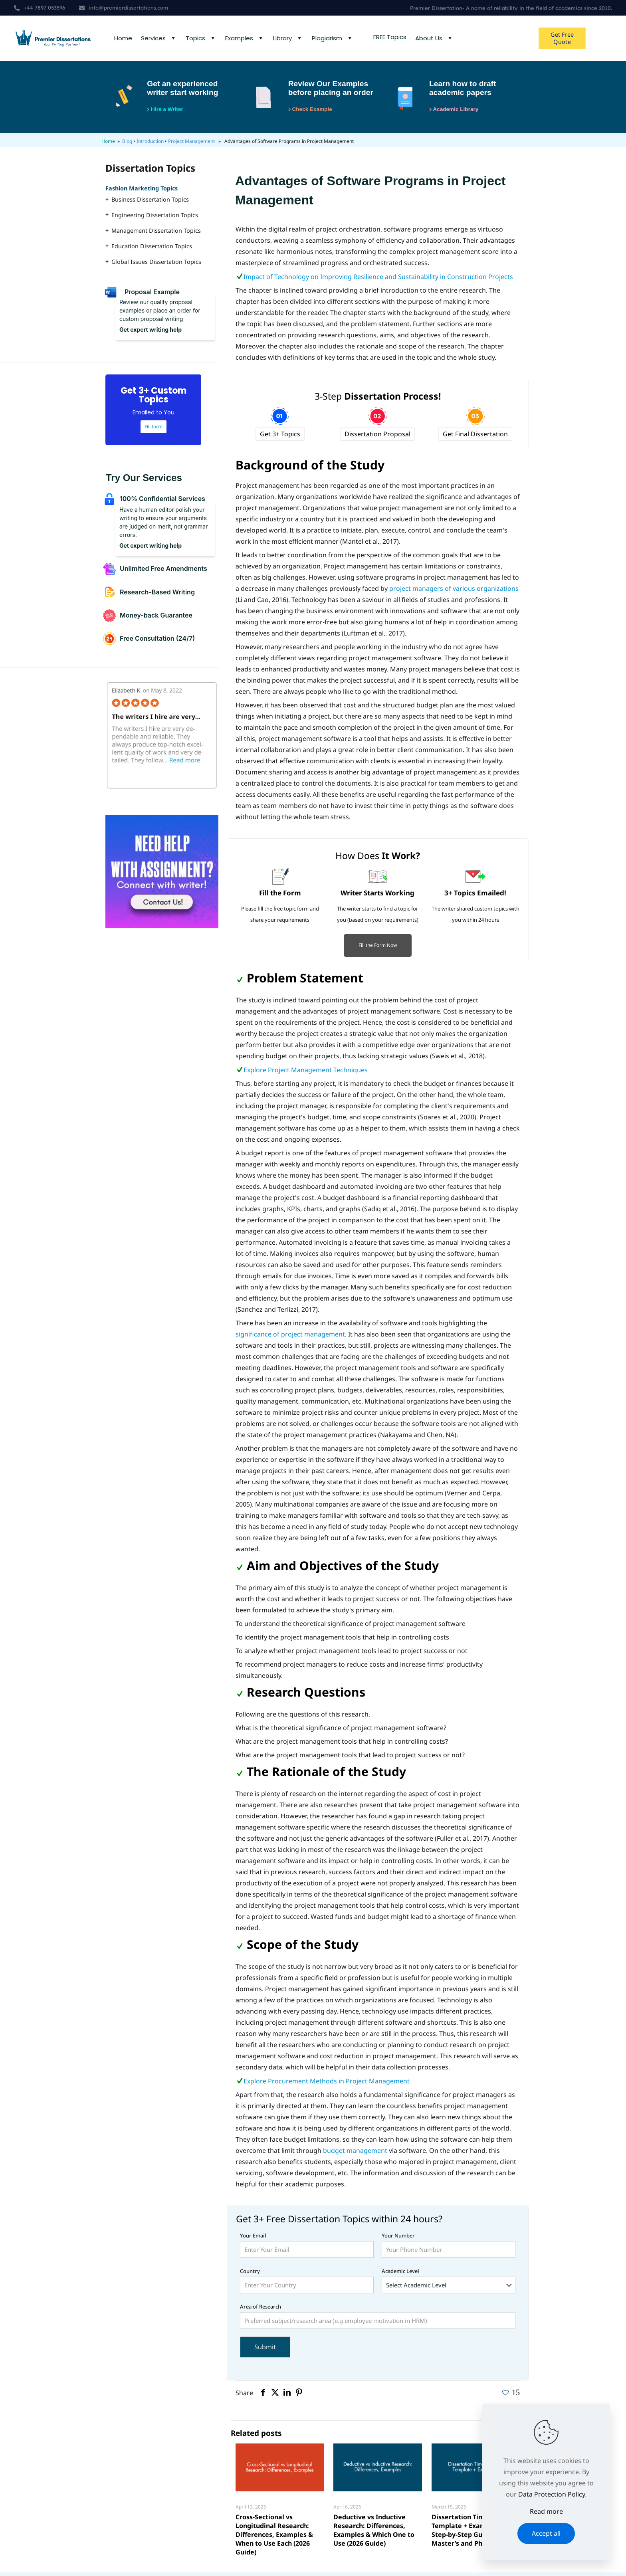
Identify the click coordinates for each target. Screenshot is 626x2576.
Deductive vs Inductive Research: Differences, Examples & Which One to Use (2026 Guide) (373, 2533)
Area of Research (377, 2319)
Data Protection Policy (551, 2494)
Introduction (150, 144)
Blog (127, 144)
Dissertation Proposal (377, 437)
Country (307, 2284)
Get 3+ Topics (280, 437)
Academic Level (448, 2284)
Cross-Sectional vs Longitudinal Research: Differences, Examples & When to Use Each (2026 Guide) (274, 2538)
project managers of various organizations (454, 592)
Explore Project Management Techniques (306, 1073)
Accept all (546, 2533)
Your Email (307, 2248)
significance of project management (290, 1337)
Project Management (191, 144)
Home (108, 144)
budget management (354, 2154)
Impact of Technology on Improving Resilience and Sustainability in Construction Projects (378, 280)
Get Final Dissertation (475, 437)
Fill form (153, 430)
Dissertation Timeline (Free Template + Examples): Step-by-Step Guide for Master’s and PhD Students (475, 2533)
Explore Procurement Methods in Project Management (327, 2084)
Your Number (448, 2248)
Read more (546, 2511)
